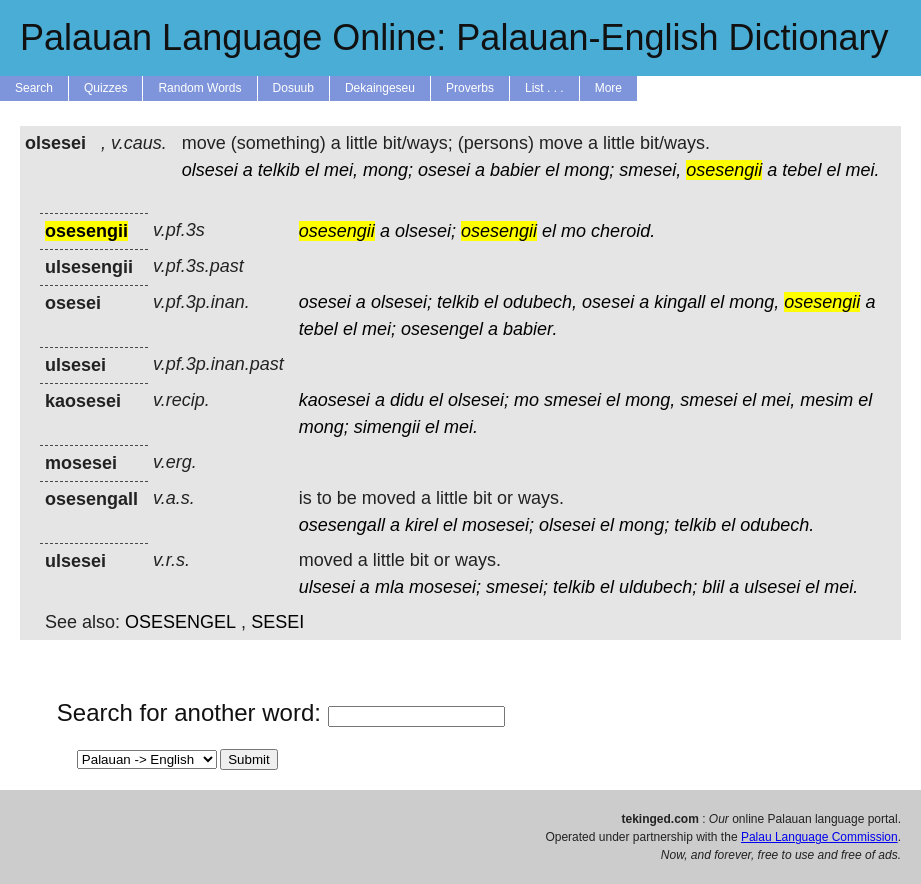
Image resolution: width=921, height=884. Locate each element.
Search (34, 88)
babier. (530, 329)
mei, (341, 170)
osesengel (442, 329)
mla (389, 587)
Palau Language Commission (819, 837)
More (608, 88)
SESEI (277, 622)
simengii (387, 427)
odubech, (540, 302)
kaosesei (334, 400)
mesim (826, 400)
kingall (679, 302)
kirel (421, 525)
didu (407, 400)
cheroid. (623, 231)
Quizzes (105, 88)
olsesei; (425, 231)
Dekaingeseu (380, 88)
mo (573, 231)
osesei (444, 170)
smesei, (650, 170)
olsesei (210, 170)
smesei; (517, 587)
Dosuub (293, 88)
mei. (862, 170)
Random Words (199, 88)
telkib (279, 170)
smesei (572, 400)
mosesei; (498, 525)
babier (515, 170)
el (312, 170)
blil (713, 587)
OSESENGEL (180, 622)
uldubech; (658, 587)
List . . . (544, 88)
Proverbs (470, 88)
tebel (801, 170)
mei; (379, 329)
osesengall (342, 525)
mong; (388, 170)
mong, (754, 302)
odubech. (777, 525)
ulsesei (327, 587)
